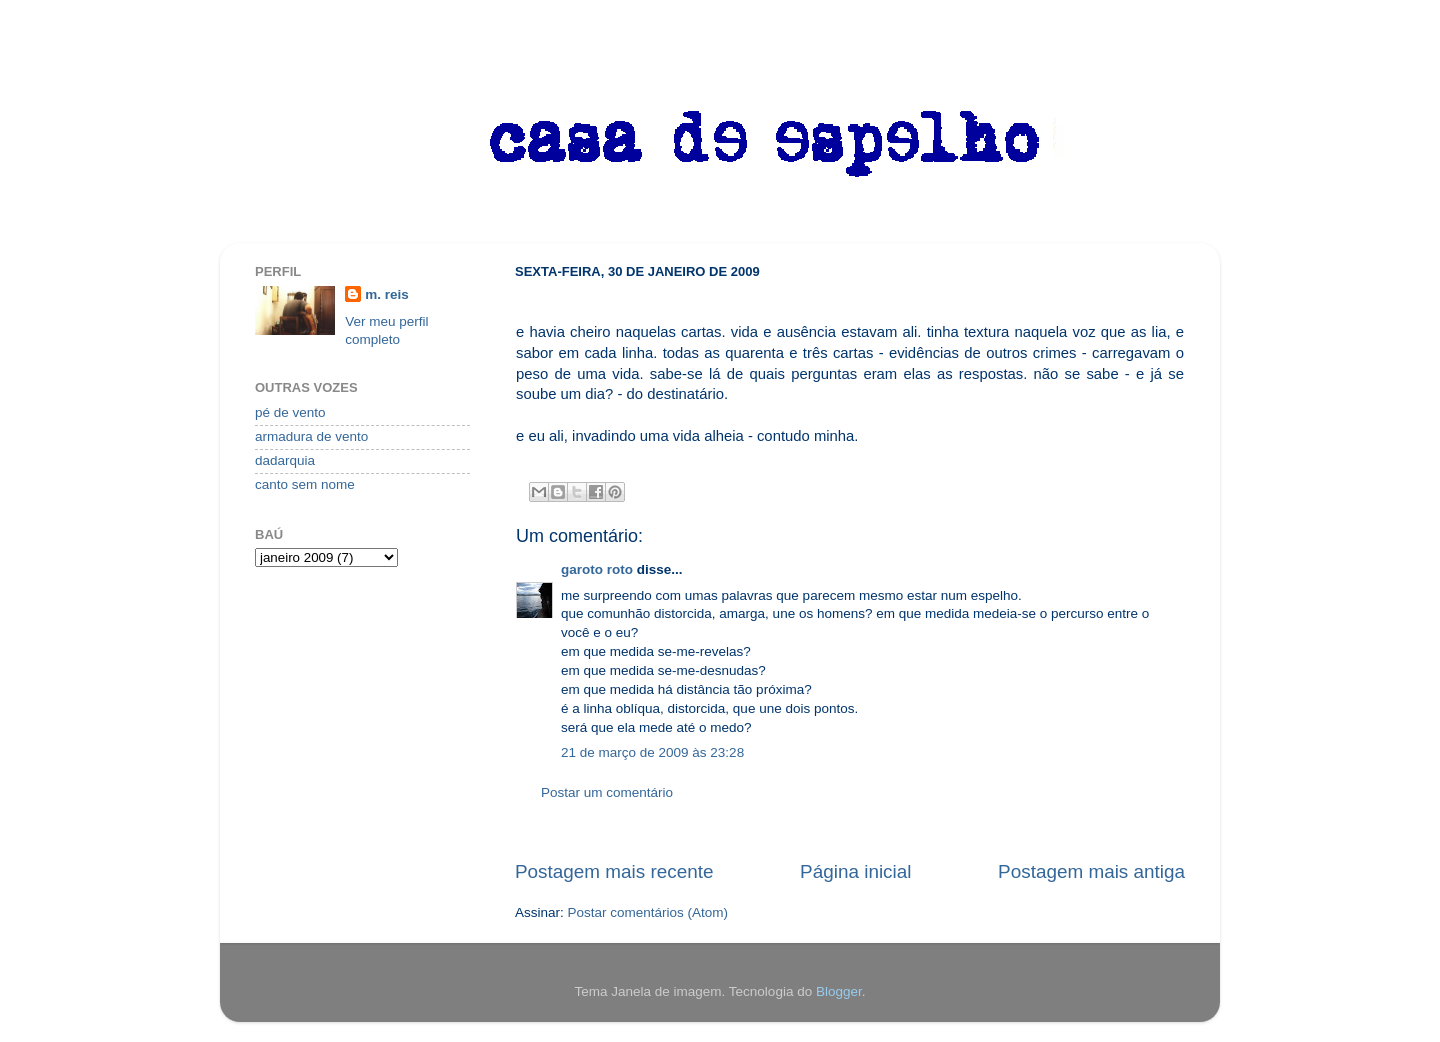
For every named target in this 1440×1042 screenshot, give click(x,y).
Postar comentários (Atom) (648, 912)
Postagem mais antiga (1091, 871)
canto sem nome (305, 484)
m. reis (387, 294)
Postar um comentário (607, 792)
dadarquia (285, 460)
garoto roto (597, 569)
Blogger (839, 991)
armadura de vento (311, 436)
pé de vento (290, 412)
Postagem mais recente (614, 871)
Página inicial (855, 871)
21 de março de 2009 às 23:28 (652, 752)
